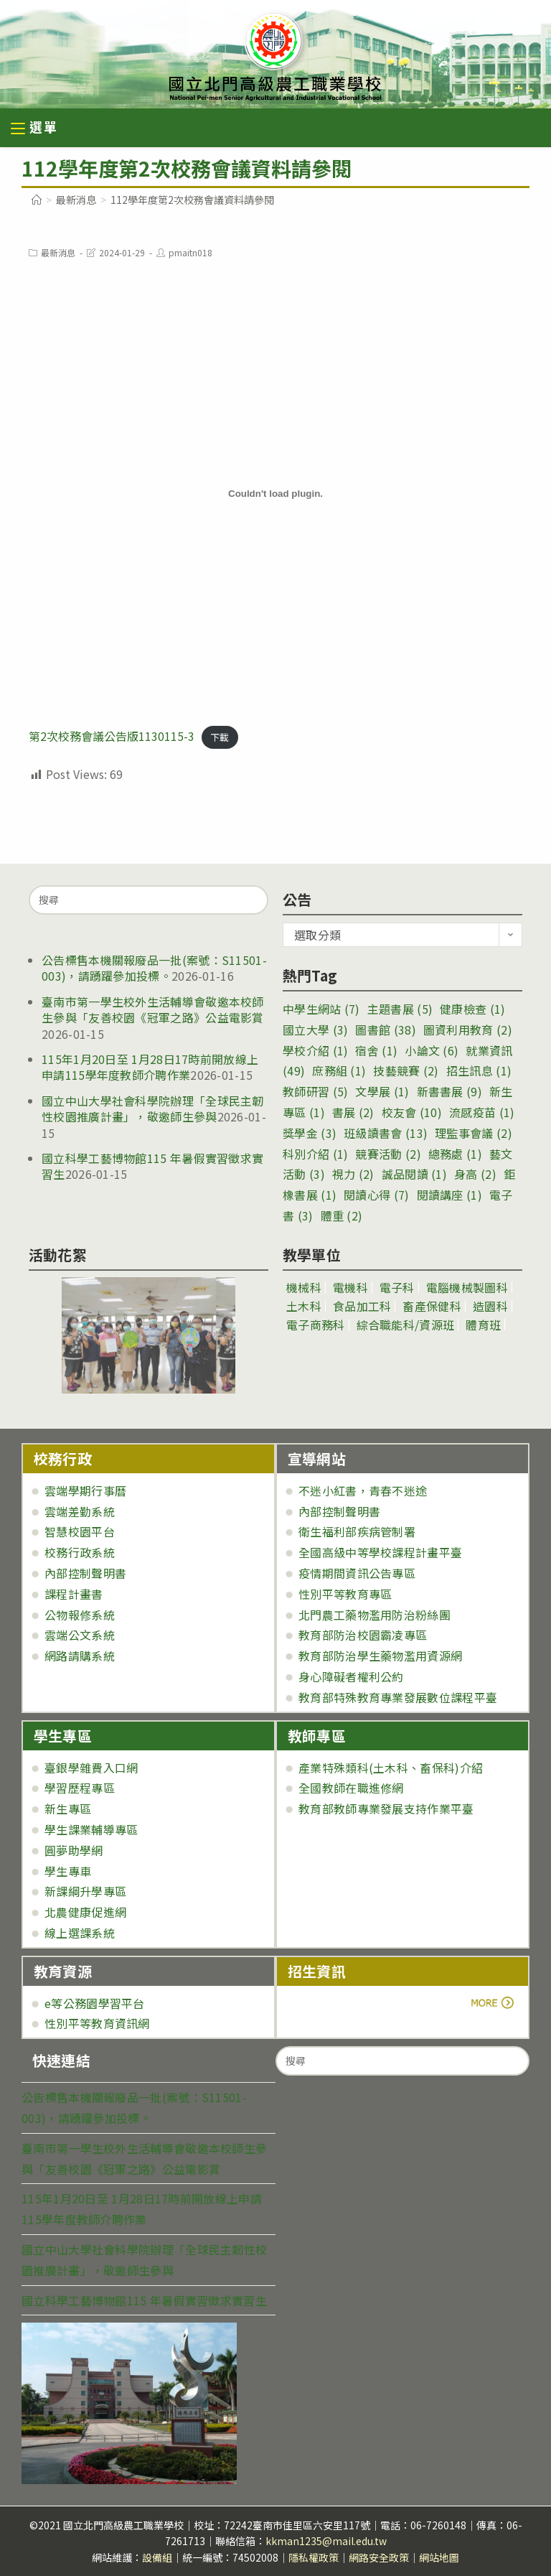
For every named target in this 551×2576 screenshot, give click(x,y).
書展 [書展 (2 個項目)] (353, 1112)
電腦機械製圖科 (467, 1287)
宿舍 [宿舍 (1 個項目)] (376, 1050)
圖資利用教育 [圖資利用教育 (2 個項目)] (467, 1029)
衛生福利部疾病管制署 (356, 1531)
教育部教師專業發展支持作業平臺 (386, 1808)
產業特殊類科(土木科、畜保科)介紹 (390, 1767)
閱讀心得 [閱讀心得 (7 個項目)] (376, 1194)
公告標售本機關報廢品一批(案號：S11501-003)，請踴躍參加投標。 (154, 967)
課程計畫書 (73, 1593)
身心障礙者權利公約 (351, 1676)
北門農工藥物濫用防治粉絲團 (374, 1614)
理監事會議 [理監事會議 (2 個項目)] (473, 1133)
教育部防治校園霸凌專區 (362, 1634)
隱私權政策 (313, 2557)
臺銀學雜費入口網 (91, 1767)
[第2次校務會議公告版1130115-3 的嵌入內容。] (275, 494)
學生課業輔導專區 (91, 1829)
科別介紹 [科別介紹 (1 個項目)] (315, 1153)
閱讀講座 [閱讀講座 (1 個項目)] (449, 1194)
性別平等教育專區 (345, 1593)
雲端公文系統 (79, 1634)
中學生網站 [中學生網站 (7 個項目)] (321, 1008)
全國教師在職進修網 (351, 1787)
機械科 (303, 1287)
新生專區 (67, 1808)
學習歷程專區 (79, 1787)
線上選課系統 (79, 1932)
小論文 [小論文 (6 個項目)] (431, 1050)
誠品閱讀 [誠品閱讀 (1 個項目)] (414, 1173)
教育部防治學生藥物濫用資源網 (380, 1655)
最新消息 (58, 252)
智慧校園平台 (79, 1531)
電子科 (397, 1287)
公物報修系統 (79, 1614)
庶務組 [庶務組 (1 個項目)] (339, 1070)
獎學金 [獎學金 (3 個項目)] (309, 1133)
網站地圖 (439, 2557)
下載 (219, 737)
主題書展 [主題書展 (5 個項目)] (400, 1008)
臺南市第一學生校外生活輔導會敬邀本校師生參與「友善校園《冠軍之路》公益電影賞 (153, 1009)
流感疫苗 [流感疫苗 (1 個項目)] (481, 1112)
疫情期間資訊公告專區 (356, 1573)
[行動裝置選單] (34, 128)
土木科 (303, 1306)
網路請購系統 (79, 1655)
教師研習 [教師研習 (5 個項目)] (315, 1091)
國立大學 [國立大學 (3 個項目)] (315, 1029)
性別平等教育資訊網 (97, 2023)
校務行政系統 (79, 1552)
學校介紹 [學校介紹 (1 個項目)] (315, 1050)
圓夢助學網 (73, 1850)
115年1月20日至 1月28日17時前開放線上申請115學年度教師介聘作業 (150, 1066)
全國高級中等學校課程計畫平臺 (380, 1552)
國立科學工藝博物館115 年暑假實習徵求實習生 (152, 1165)
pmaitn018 (190, 252)
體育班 (483, 1324)
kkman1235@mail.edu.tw (326, 2541)
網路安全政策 (379, 2557)
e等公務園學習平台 (94, 2003)
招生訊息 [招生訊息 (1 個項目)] (479, 1070)
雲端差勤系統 (79, 1511)
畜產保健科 (431, 1306)
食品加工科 (362, 1306)
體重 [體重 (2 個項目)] (342, 1215)
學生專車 (67, 1871)
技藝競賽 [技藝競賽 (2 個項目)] (405, 1070)
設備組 (157, 2557)
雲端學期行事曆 (85, 1490)
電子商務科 (315, 1324)
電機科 (350, 1287)
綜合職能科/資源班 (406, 1324)
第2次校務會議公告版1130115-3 (111, 736)
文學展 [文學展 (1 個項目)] (382, 1091)
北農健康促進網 (85, 1912)
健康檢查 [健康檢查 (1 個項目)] (472, 1008)
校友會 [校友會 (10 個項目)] (412, 1112)
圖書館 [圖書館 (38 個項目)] (385, 1029)
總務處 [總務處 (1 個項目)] (455, 1153)
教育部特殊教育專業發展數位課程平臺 (397, 1697)
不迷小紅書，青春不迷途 (362, 1490)
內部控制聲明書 (85, 1573)
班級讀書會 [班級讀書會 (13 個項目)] (386, 1133)
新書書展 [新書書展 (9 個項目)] (449, 1091)
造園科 (490, 1306)
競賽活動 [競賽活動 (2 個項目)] (387, 1153)
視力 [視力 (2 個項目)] (353, 1173)
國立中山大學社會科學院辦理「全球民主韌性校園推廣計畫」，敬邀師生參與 (153, 1108)
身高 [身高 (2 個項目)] (475, 1173)
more (327, 2003)
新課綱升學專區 (85, 1891)
